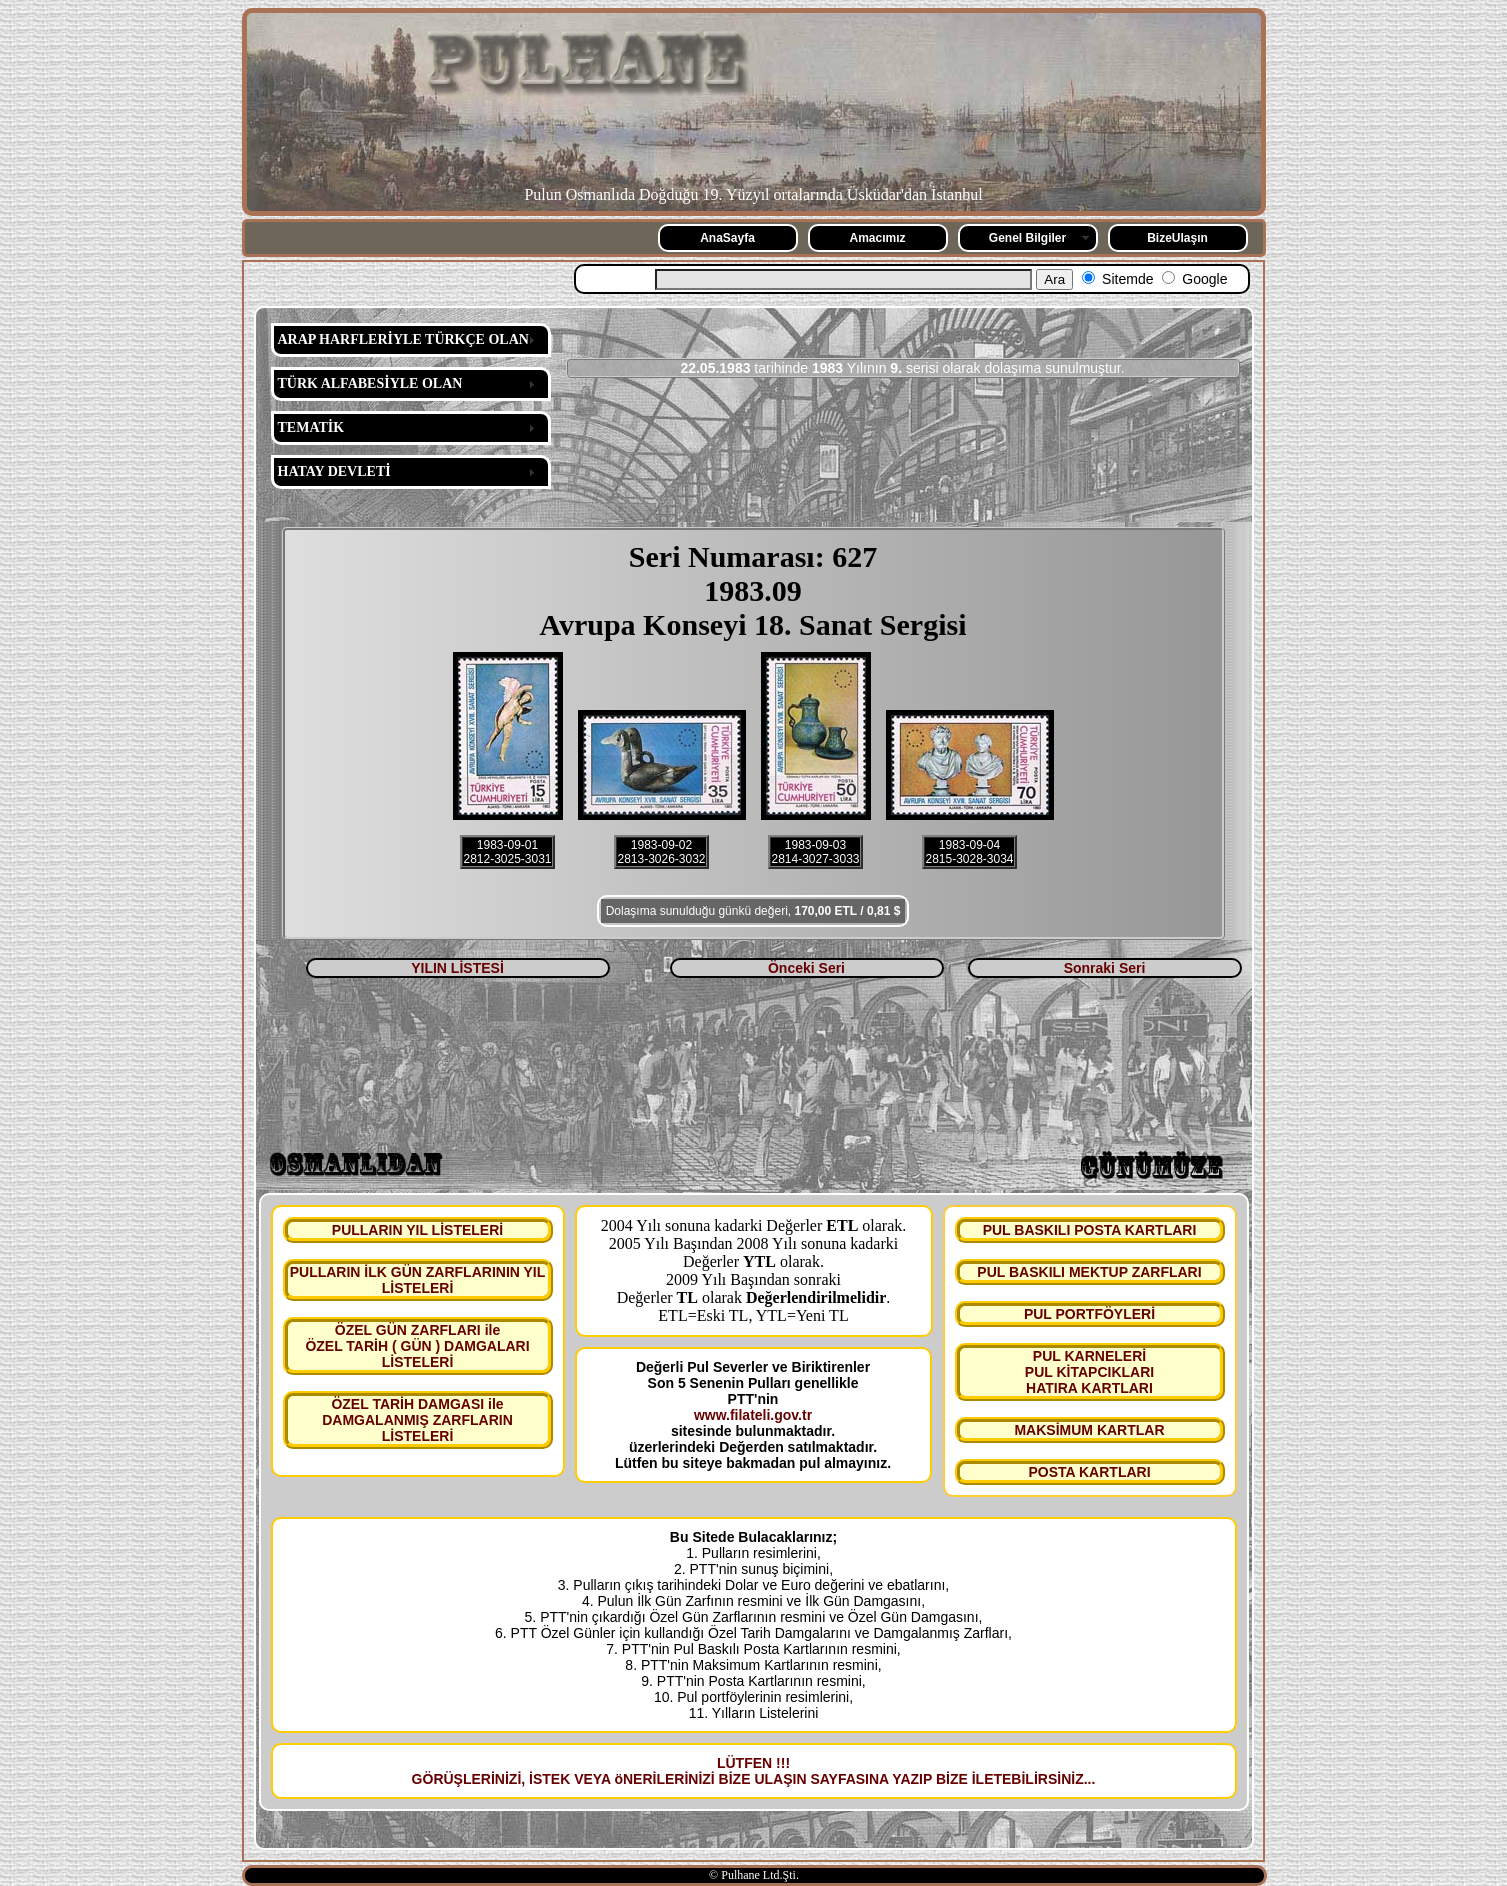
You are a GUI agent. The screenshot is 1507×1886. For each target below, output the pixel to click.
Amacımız (877, 238)
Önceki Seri (806, 968)
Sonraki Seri (1105, 968)
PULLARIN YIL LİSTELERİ (417, 1230)
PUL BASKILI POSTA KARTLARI (1090, 1230)
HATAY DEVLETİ (334, 471)
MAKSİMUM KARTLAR (1089, 1430)
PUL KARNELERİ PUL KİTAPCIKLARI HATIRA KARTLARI (1089, 1372)
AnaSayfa (727, 238)
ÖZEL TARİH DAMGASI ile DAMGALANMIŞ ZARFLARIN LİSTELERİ (417, 1420)
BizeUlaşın (1177, 238)
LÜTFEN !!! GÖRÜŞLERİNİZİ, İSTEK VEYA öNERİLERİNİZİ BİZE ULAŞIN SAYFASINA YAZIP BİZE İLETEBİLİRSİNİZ (748, 1771)
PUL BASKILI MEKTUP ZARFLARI (1089, 1272)
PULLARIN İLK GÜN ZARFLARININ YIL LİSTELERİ (418, 1280)
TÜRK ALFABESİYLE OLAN (370, 383)
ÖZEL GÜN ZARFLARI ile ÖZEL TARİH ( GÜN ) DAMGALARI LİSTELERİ (417, 1346)
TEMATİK (311, 427)
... (1090, 1779)
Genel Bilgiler (1027, 238)
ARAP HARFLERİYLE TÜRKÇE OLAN (403, 339)
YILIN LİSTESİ (457, 968)
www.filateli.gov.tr (753, 1415)
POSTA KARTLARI (1089, 1472)
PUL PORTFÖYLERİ (1089, 1314)
